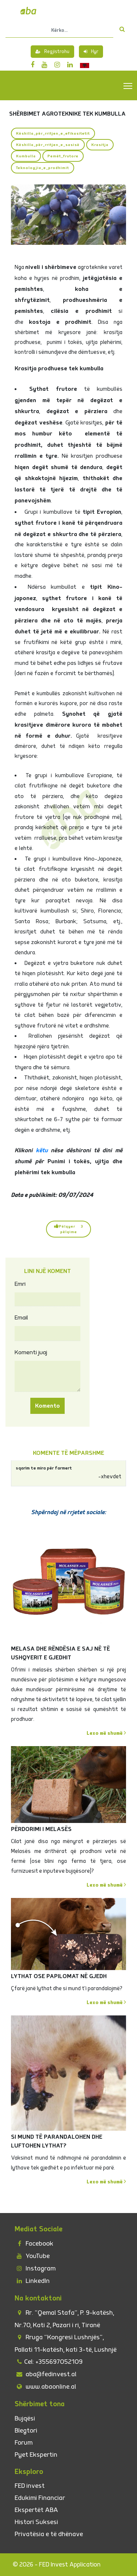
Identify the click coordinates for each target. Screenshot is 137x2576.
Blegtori (26, 2430)
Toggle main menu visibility (128, 85)
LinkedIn (32, 2281)
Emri (20, 1284)
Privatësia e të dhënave (49, 2534)
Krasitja (100, 144)
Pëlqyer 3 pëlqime (68, 1229)
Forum (24, 2442)
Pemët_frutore (63, 156)
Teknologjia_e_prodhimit (42, 167)
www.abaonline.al (45, 2386)
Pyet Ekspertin (36, 2454)
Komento (47, 1405)
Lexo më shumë (106, 1732)
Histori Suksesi (36, 2522)
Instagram (35, 2268)
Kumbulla (26, 156)
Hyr (91, 52)
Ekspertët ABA (36, 2510)
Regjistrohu (52, 52)
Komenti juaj (31, 1352)
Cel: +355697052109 (49, 2362)
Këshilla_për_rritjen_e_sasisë (48, 144)
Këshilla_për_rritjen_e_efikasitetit (53, 133)
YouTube (32, 2256)
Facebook (34, 2243)
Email (21, 1317)
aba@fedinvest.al (45, 2374)
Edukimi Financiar (40, 2498)
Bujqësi (25, 2418)
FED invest (30, 2486)
